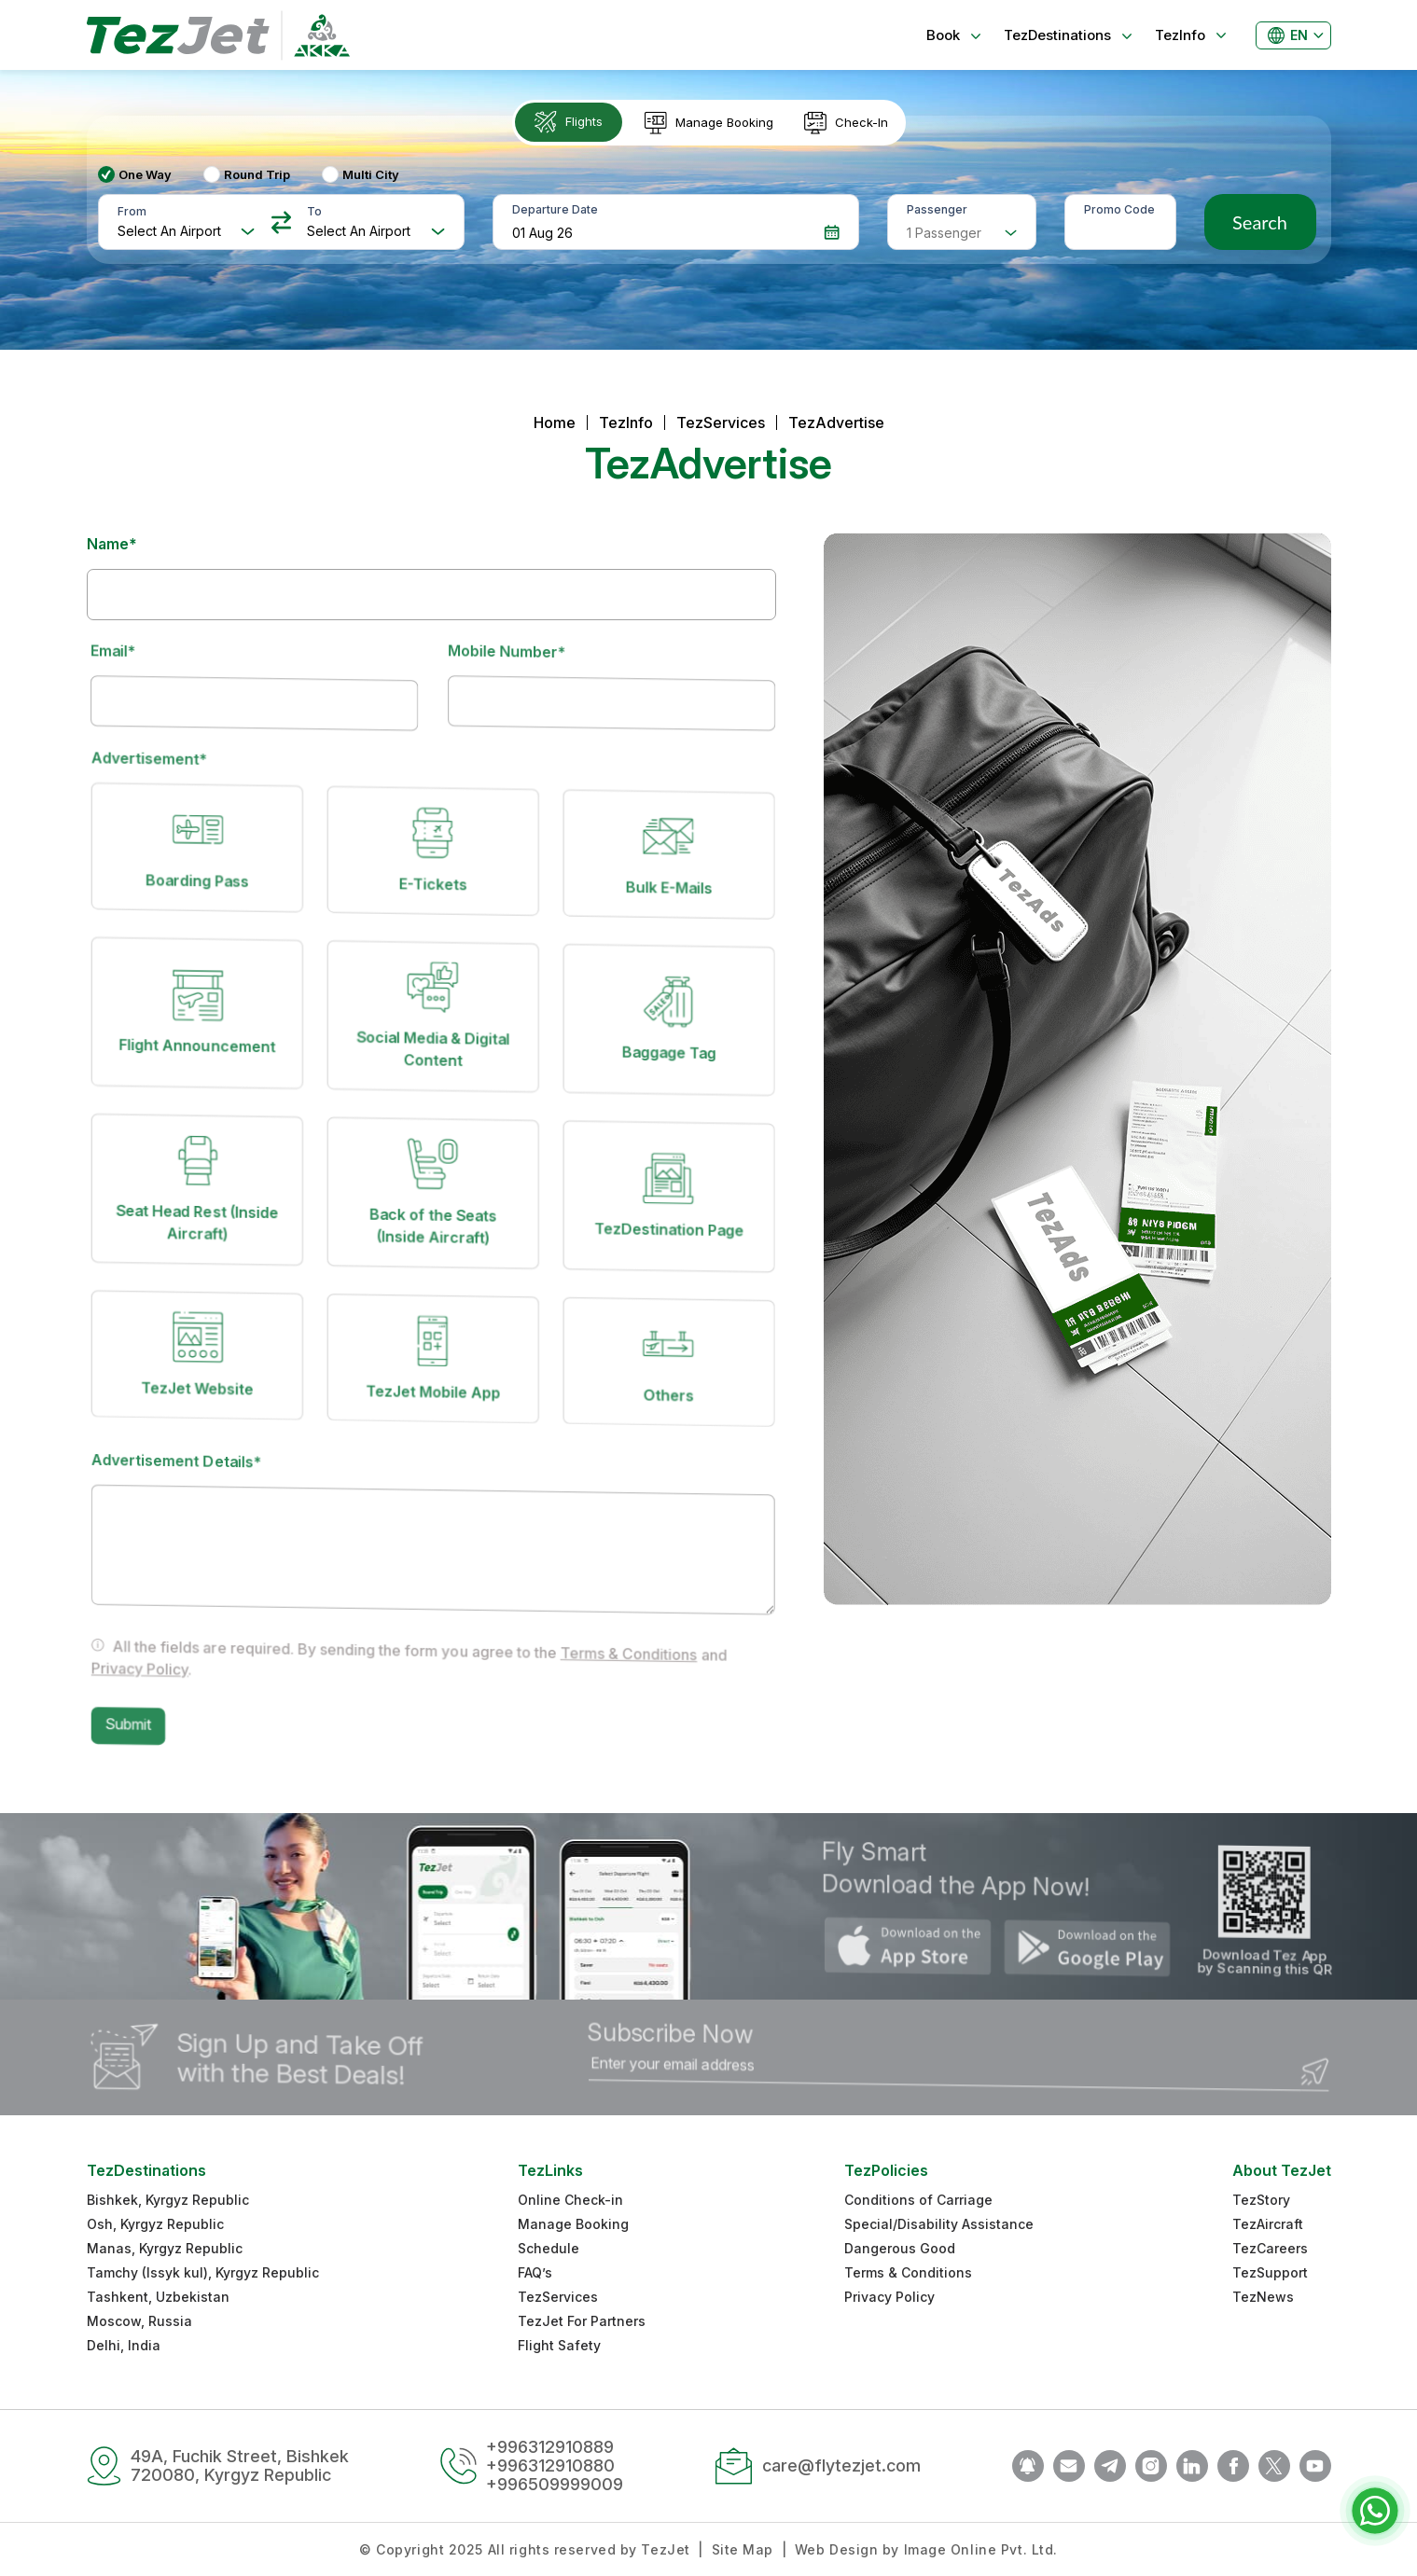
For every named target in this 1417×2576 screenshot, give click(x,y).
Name (112, 543)
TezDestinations (146, 2170)
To (314, 211)
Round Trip (257, 174)
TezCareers (1270, 2248)
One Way (145, 174)
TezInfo (626, 422)
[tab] (570, 123)
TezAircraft (1267, 2224)
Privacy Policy (158, 1657)
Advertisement (168, 759)
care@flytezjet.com (841, 2465)
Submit (147, 1710)
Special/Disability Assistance (939, 2224)
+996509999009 (554, 2484)
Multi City (370, 174)
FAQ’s (535, 2272)
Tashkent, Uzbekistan (158, 2297)
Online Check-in (570, 2200)
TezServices (720, 422)
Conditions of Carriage (918, 2200)
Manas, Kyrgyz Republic (165, 2248)
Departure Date (555, 209)
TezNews (1263, 2297)
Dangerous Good (899, 2248)
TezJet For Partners (582, 2321)
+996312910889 (550, 2447)
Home (555, 422)
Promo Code (1119, 209)
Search (1259, 222)
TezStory (1261, 2200)
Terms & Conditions (627, 1675)
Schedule (548, 2248)
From (132, 211)
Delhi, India (123, 2345)
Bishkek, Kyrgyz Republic (168, 2200)
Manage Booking (573, 2224)
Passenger (937, 209)
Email (125, 650)
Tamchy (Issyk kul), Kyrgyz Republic (203, 2272)
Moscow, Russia (139, 2321)
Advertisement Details (193, 1454)
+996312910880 (550, 2465)
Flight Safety (559, 2345)
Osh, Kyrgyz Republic (155, 2224)
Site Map (742, 2549)
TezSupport (1270, 2272)
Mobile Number (519, 653)
